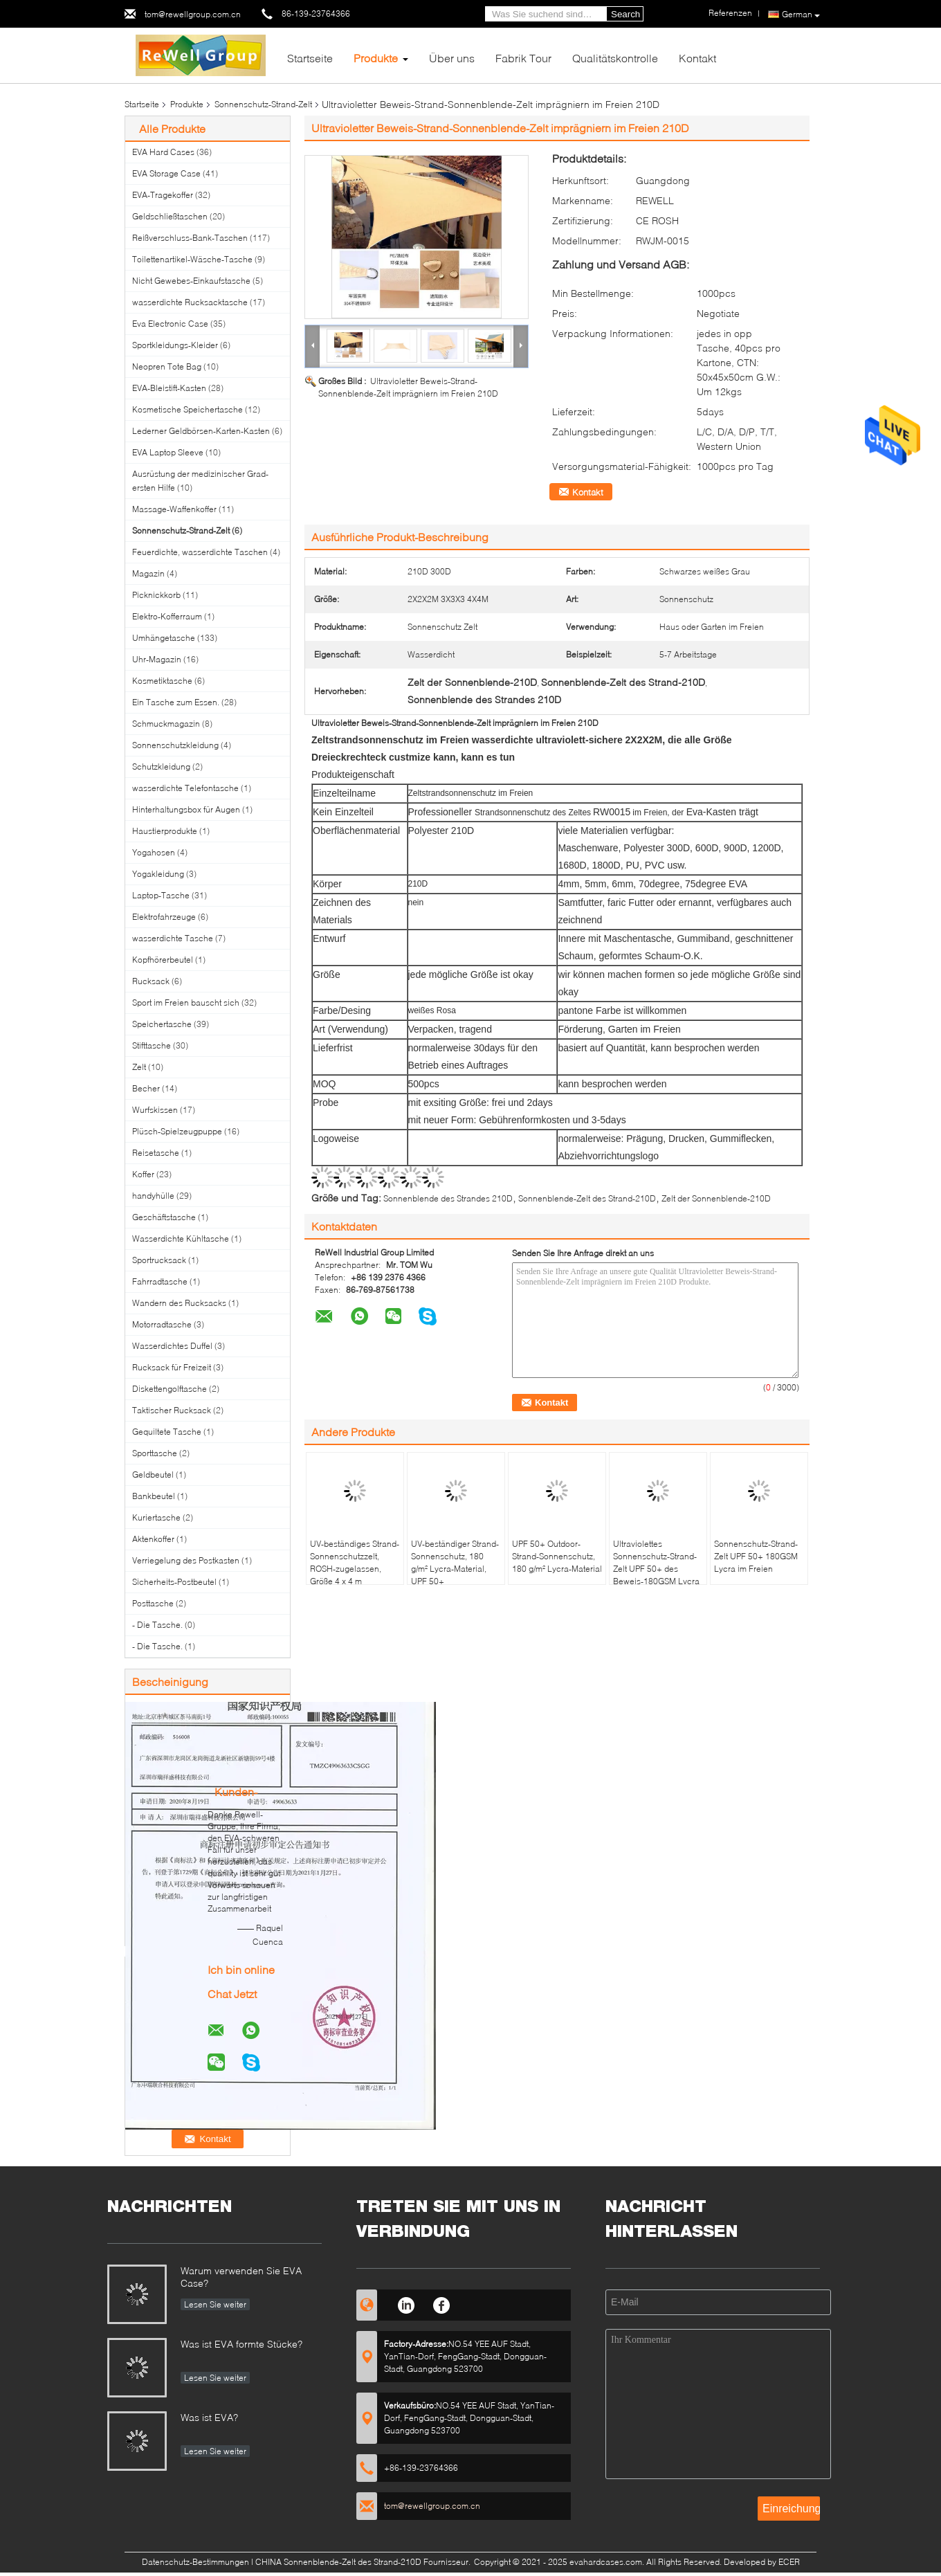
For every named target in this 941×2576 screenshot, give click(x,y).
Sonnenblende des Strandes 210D (448, 1198)
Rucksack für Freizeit (171, 1367)
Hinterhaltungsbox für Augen (186, 809)
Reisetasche (155, 1153)
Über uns (452, 57)
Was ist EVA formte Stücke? (241, 2344)
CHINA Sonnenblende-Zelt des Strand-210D (338, 2562)
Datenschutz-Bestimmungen (195, 2562)
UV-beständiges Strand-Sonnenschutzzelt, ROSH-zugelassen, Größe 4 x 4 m (354, 1562)
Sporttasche (154, 1453)
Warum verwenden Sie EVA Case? (241, 2277)
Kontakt (697, 57)
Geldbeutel (153, 1474)
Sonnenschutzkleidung (175, 745)
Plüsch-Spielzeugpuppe (177, 1131)
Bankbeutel (153, 1496)
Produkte (376, 57)
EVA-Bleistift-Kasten (169, 388)
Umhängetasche (163, 638)
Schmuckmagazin (166, 723)
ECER (789, 2562)
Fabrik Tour (523, 57)
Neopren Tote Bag (166, 366)
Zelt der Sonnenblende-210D (716, 1198)
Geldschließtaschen (170, 216)
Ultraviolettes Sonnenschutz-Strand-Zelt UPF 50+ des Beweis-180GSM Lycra (656, 1562)
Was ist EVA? (209, 2417)
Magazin (148, 573)
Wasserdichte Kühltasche (180, 1238)
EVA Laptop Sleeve (167, 452)
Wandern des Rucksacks (179, 1303)
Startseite (310, 57)
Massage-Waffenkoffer (174, 509)
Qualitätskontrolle (615, 57)
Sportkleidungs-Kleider (175, 345)
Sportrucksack (159, 1260)
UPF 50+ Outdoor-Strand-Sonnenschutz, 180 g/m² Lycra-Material (557, 1556)
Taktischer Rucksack (171, 1410)
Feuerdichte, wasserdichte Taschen (200, 552)
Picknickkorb (156, 595)
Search (625, 14)
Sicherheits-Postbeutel (174, 1582)
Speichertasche (162, 1024)
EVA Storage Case (166, 173)
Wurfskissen (155, 1110)
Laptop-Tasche (161, 895)
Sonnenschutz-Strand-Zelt (263, 104)
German (801, 14)
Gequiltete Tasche (166, 1431)
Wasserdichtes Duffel (172, 1346)
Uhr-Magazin (156, 659)
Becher (146, 1088)
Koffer (143, 1174)
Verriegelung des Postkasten (185, 1560)
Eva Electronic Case (170, 323)
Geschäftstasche (164, 1217)
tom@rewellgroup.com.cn (193, 14)
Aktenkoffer (153, 1539)
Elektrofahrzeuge (164, 916)
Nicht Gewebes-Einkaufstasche (191, 280)
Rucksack (151, 981)
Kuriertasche (156, 1517)
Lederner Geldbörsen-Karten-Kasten (201, 431)
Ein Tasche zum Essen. (175, 702)
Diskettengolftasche (169, 1389)
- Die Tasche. (157, 1625)
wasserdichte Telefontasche (185, 788)
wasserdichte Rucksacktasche (190, 302)
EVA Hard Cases (163, 152)
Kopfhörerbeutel (162, 959)
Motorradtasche (162, 1324)
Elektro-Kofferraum (167, 616)
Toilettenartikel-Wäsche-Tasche (192, 259)
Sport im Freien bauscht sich (185, 1002)
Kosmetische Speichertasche (187, 409)
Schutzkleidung (161, 766)
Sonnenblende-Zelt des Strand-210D (587, 1198)
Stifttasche (151, 1045)
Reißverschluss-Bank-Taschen (190, 238)
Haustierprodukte (164, 831)
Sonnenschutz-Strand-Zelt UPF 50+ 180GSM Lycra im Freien (756, 1556)
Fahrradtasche (160, 1281)
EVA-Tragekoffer (162, 195)
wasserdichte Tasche (172, 938)
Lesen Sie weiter (215, 2304)
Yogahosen (153, 852)
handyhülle (153, 1195)
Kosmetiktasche (162, 680)
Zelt (139, 1067)
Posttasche (153, 1603)
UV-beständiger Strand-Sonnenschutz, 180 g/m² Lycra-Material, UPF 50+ (455, 1562)
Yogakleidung (158, 874)
